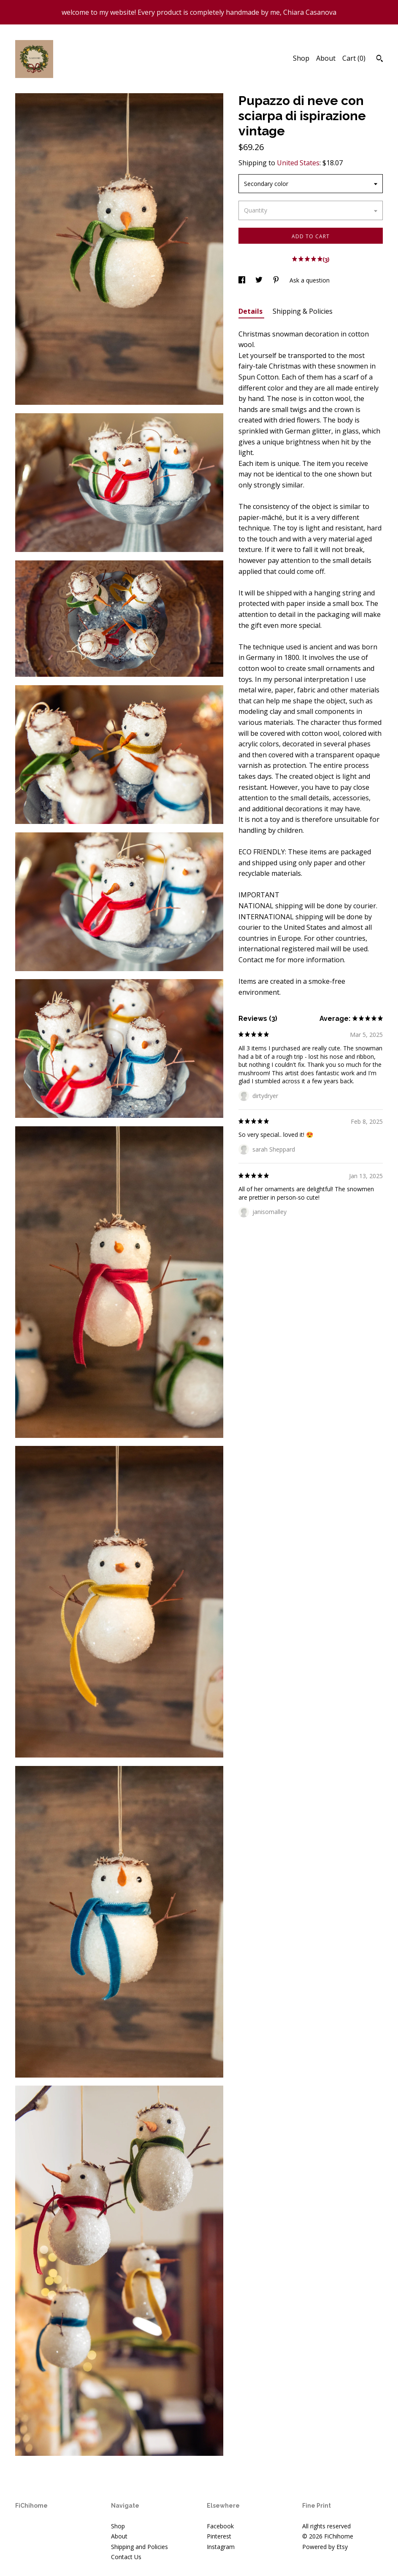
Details (251, 311)
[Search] (379, 59)
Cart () (354, 58)
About (326, 58)
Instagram (221, 2547)
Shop (301, 58)
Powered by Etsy (325, 2547)
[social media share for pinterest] (277, 280)
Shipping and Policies (139, 2547)
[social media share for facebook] (242, 280)
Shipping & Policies (303, 311)
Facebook (220, 2526)
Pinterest (219, 2536)
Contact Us (126, 2557)
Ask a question (310, 280)
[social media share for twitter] (259, 280)
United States (298, 162)
